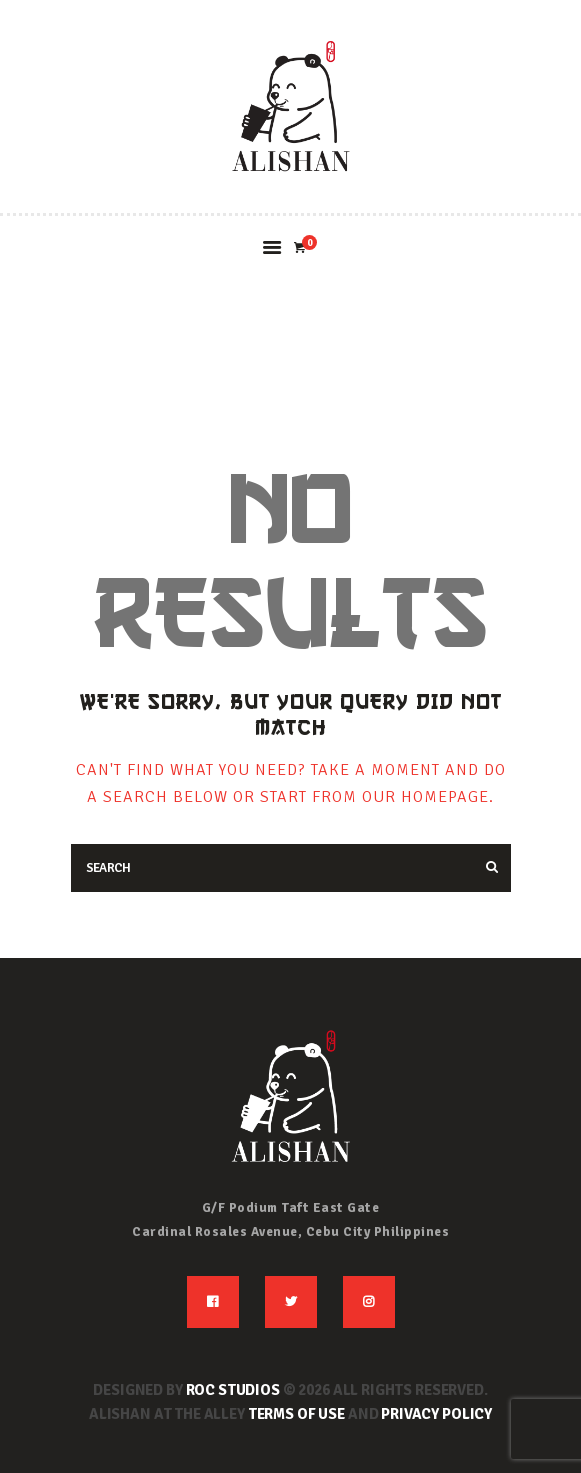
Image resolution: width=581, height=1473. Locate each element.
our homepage (425, 797)
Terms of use (296, 1414)
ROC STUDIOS (233, 1390)
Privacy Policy (436, 1414)
